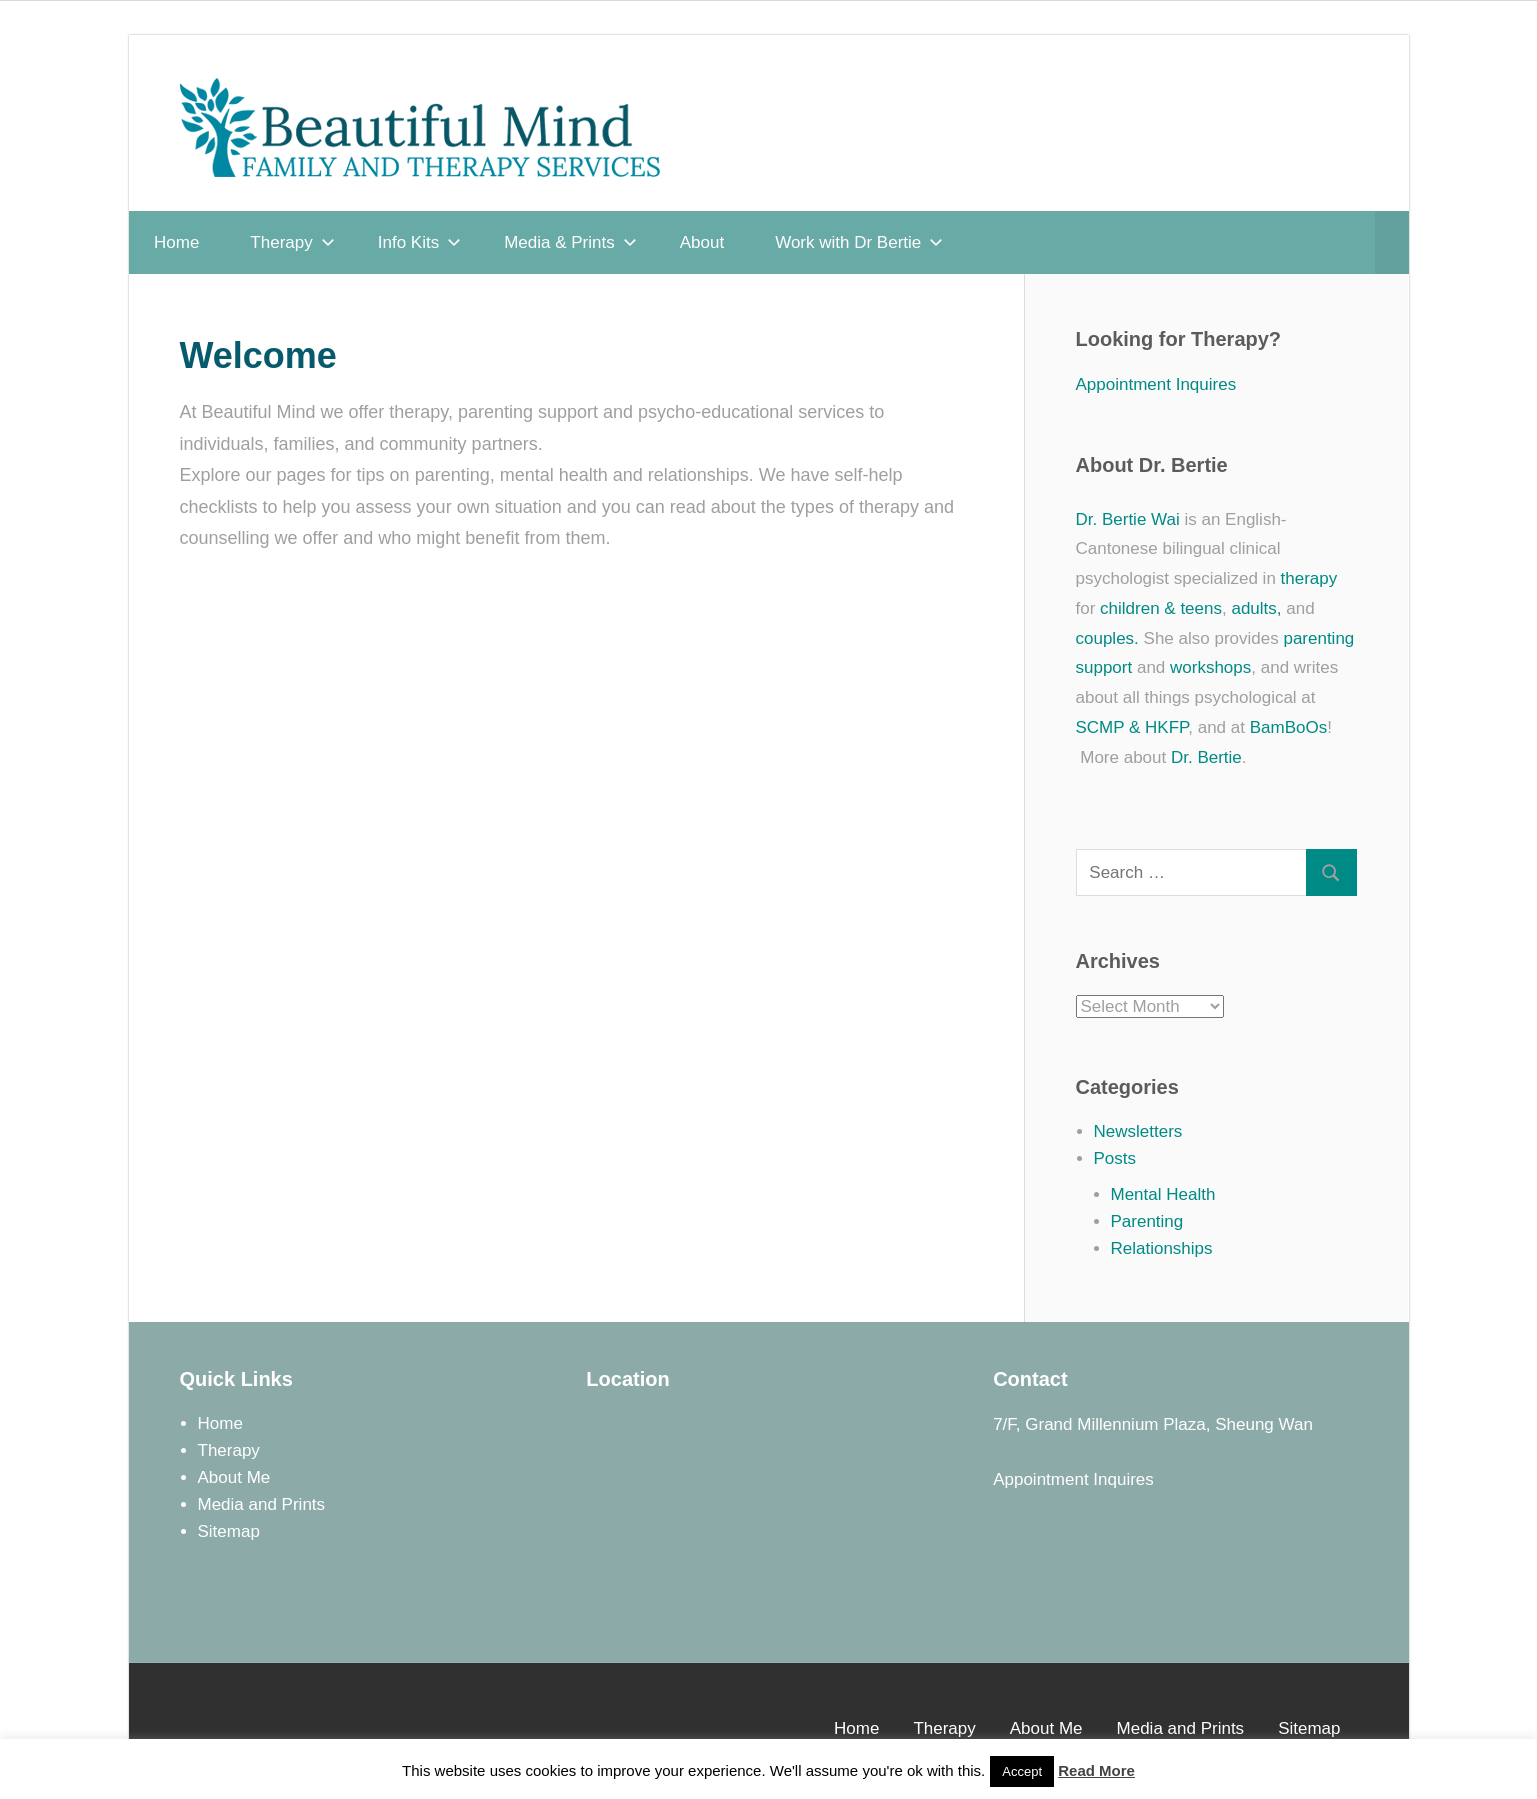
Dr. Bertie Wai (1128, 519)
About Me (234, 1477)
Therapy (292, 242)
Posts (1115, 1158)
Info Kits (419, 242)
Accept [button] (1022, 1771)
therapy (1309, 578)
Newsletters (1138, 1131)
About (702, 242)
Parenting (1147, 1221)
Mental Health (1163, 1194)
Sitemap (229, 1531)
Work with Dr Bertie (859, 242)
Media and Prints (262, 1504)
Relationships (1162, 1248)
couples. (1107, 638)
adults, (1256, 608)
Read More (1096, 1770)
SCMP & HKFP (1132, 727)
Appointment (1040, 1479)
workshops (1210, 667)
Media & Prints (570, 242)
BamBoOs (1288, 727)
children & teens (1161, 608)
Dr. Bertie (1206, 757)
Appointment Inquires (1156, 384)
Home (176, 242)
